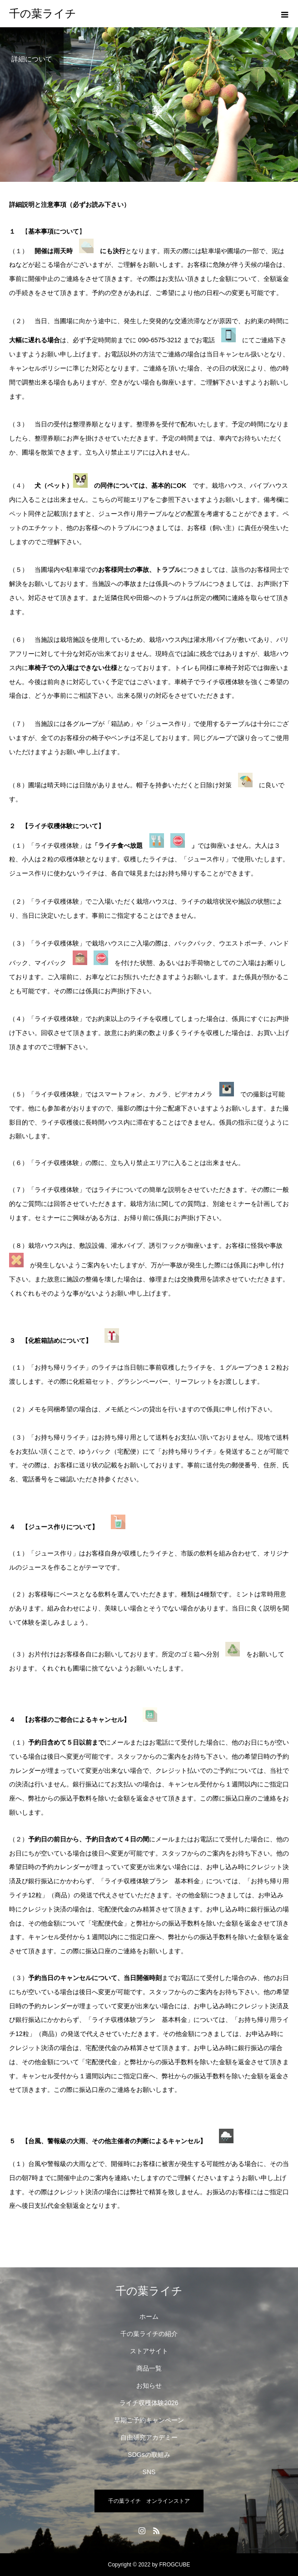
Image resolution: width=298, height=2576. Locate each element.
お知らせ (149, 2385)
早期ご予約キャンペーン (149, 2420)
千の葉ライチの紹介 (149, 2333)
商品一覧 (149, 2368)
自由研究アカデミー (149, 2437)
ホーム (149, 2316)
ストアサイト (149, 2351)
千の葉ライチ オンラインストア (149, 2501)
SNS (149, 2472)
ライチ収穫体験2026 (148, 2402)
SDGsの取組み (149, 2454)
